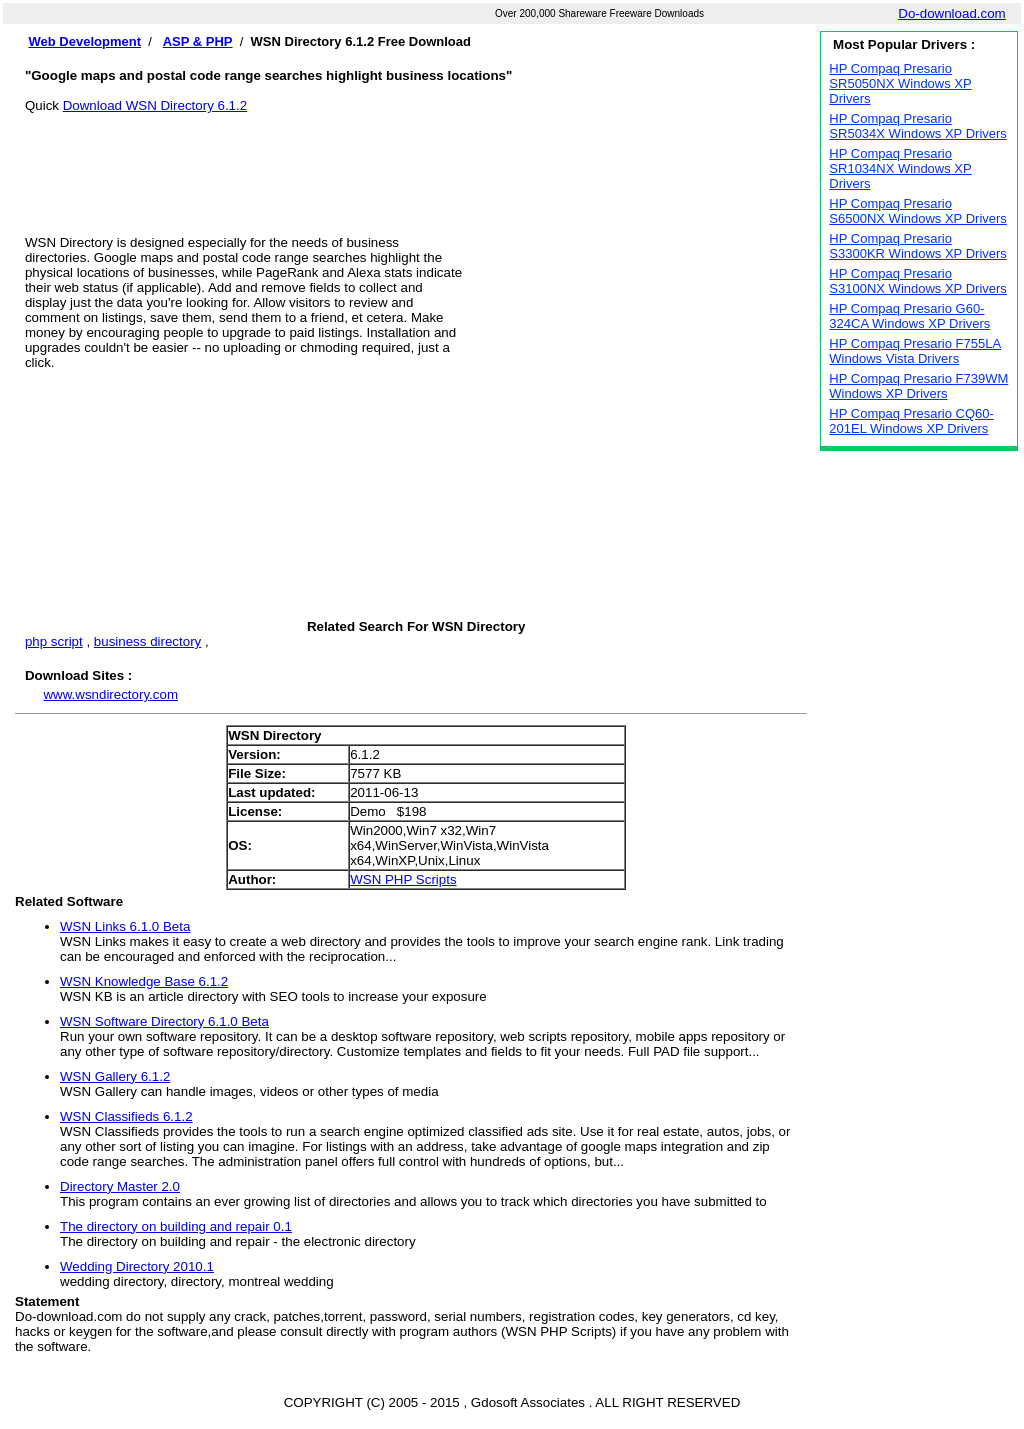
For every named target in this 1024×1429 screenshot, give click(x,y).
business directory (147, 641)
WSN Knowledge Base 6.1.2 (144, 981)
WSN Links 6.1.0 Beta (125, 926)
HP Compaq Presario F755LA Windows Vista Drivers (915, 351)
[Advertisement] (416, 158)
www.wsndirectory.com (110, 694)
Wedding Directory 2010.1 (137, 1266)
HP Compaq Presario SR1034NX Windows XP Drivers (900, 168)
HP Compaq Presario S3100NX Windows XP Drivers (918, 281)
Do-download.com (951, 13)
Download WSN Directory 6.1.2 (155, 105)
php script (54, 641)
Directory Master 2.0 (120, 1186)
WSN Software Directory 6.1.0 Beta (164, 1021)
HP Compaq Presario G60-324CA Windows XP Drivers (909, 316)
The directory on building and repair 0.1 (176, 1226)
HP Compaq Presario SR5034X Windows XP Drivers (918, 126)
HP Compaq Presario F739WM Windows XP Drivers (918, 386)
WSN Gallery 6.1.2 (115, 1076)
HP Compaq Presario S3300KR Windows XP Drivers (918, 246)
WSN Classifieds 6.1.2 (126, 1116)
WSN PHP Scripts (403, 879)
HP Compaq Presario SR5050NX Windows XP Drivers (900, 83)
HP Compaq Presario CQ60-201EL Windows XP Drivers (911, 421)
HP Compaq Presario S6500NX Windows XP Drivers (918, 211)
